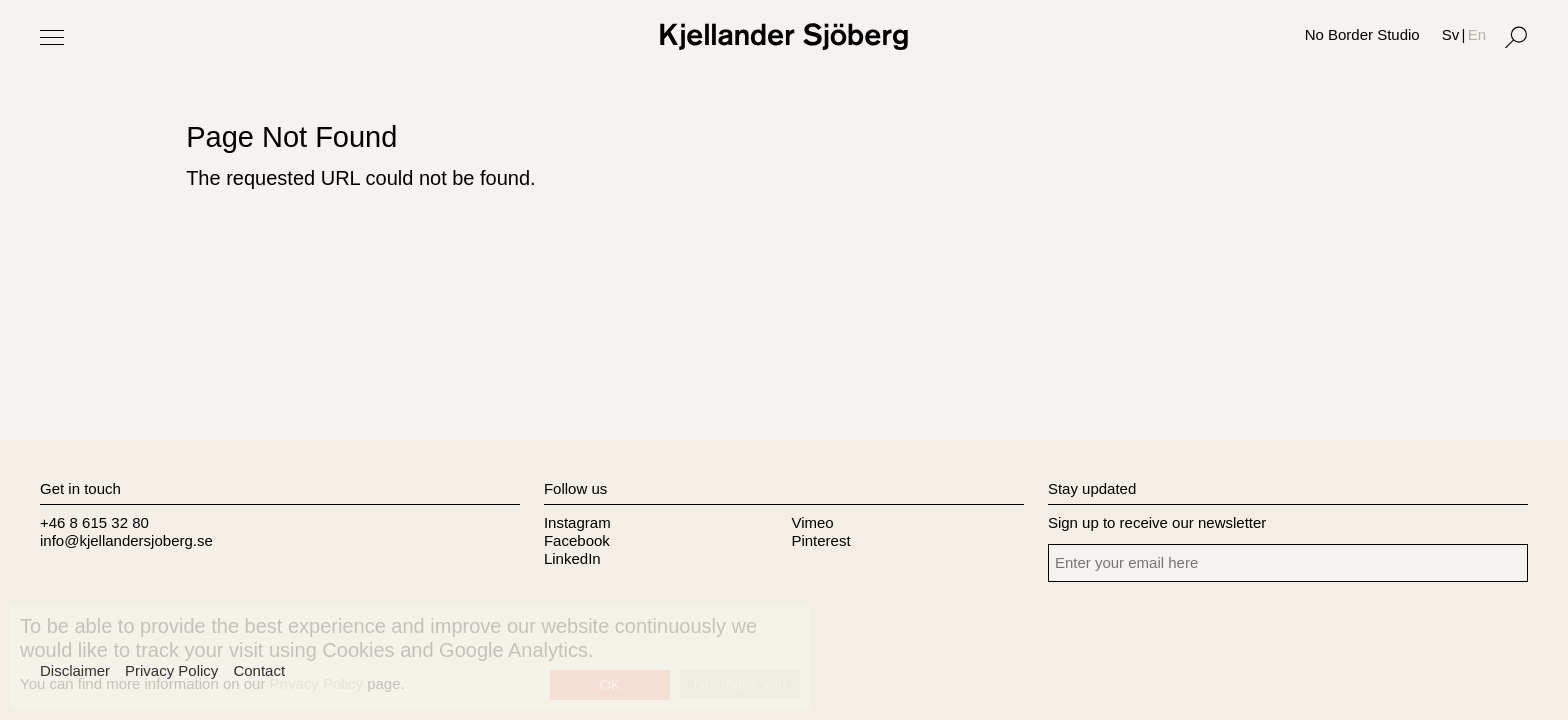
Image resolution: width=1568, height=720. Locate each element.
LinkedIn (572, 558)
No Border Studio (1362, 34)
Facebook (577, 540)
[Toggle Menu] (52, 37)
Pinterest (820, 540)
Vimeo (812, 522)
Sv (1451, 34)
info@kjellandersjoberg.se (126, 540)
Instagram (577, 522)
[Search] (1516, 37)
